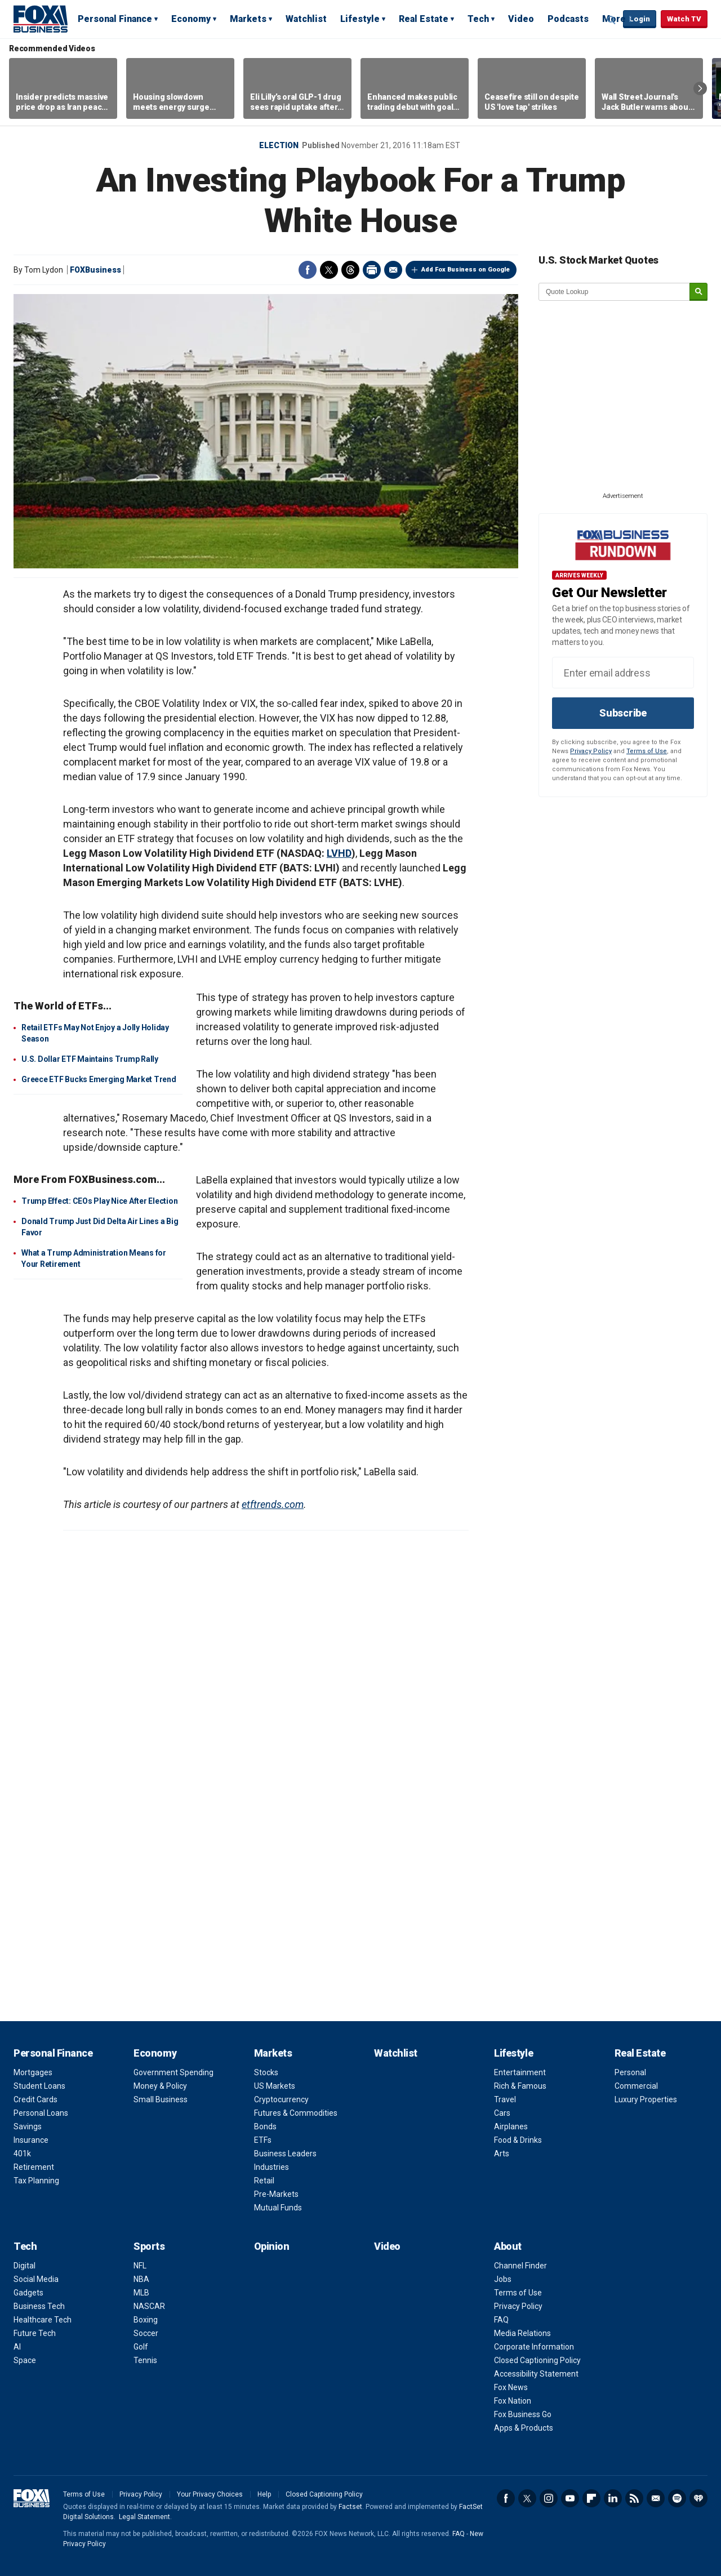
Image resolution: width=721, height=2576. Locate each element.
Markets (248, 19)
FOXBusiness (95, 269)
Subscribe (623, 713)
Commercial (636, 2085)
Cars (502, 2112)
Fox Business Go (522, 2414)
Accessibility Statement (536, 2373)
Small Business (160, 2099)
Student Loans (39, 2085)
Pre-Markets (276, 2194)
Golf (140, 2346)
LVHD (339, 853)
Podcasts (568, 19)
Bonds (265, 2126)
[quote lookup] (614, 292)
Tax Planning (36, 2180)
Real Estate (423, 19)
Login (639, 19)
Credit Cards (35, 2099)
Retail (264, 2180)
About (508, 2246)
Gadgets (28, 2292)
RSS (634, 2498)
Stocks (266, 2072)
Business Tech (39, 2306)
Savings (28, 2126)
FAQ (501, 2319)
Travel (505, 2099)
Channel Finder (520, 2265)
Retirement (34, 2167)
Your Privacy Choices (210, 2494)
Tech (478, 19)
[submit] (698, 292)
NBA (141, 2279)
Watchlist (306, 19)
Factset (350, 2507)
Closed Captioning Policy (537, 2360)
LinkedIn (613, 2498)
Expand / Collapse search (611, 19)
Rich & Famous (520, 2085)
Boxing (145, 2319)
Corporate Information (534, 2346)
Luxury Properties (646, 2099)
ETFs (263, 2140)
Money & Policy (160, 2085)
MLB (141, 2292)
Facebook (308, 270)
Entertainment (520, 2072)
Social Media (36, 2279)
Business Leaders (285, 2153)
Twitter (329, 270)
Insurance (31, 2140)
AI (17, 2346)
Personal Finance (115, 19)
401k (22, 2153)
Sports (148, 2246)
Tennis (145, 2360)
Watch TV (684, 19)
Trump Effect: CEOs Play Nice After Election (99, 1200)
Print (372, 270)
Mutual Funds (278, 2207)
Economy (191, 19)
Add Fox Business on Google (465, 269)
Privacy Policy (591, 751)
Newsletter (656, 2498)
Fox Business (41, 19)
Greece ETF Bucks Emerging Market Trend (98, 1079)
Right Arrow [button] (700, 88)
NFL (139, 2265)
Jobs (502, 2279)
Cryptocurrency (281, 2099)
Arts (501, 2153)
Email (393, 270)
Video (521, 19)
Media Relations (522, 2333)
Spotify (677, 2498)
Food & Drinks (518, 2140)
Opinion (272, 2246)
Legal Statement (144, 2517)
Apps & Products (523, 2427)
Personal (630, 2072)
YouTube (570, 2498)
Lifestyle (360, 19)
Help (264, 2494)
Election (279, 145)
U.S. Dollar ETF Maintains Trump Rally (89, 1059)
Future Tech (35, 2333)
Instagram (549, 2498)
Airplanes (511, 2126)
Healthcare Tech (43, 2319)
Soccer (145, 2333)
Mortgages (33, 2072)
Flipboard (591, 2498)
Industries (271, 2167)
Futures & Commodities (295, 2112)
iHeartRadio (698, 2498)
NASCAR (149, 2306)
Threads (350, 270)
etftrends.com (273, 1504)
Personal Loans (41, 2112)
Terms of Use (646, 751)
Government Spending (173, 2072)
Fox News (511, 2387)
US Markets (274, 2085)
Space (25, 2360)
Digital (24, 2265)
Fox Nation (512, 2400)
